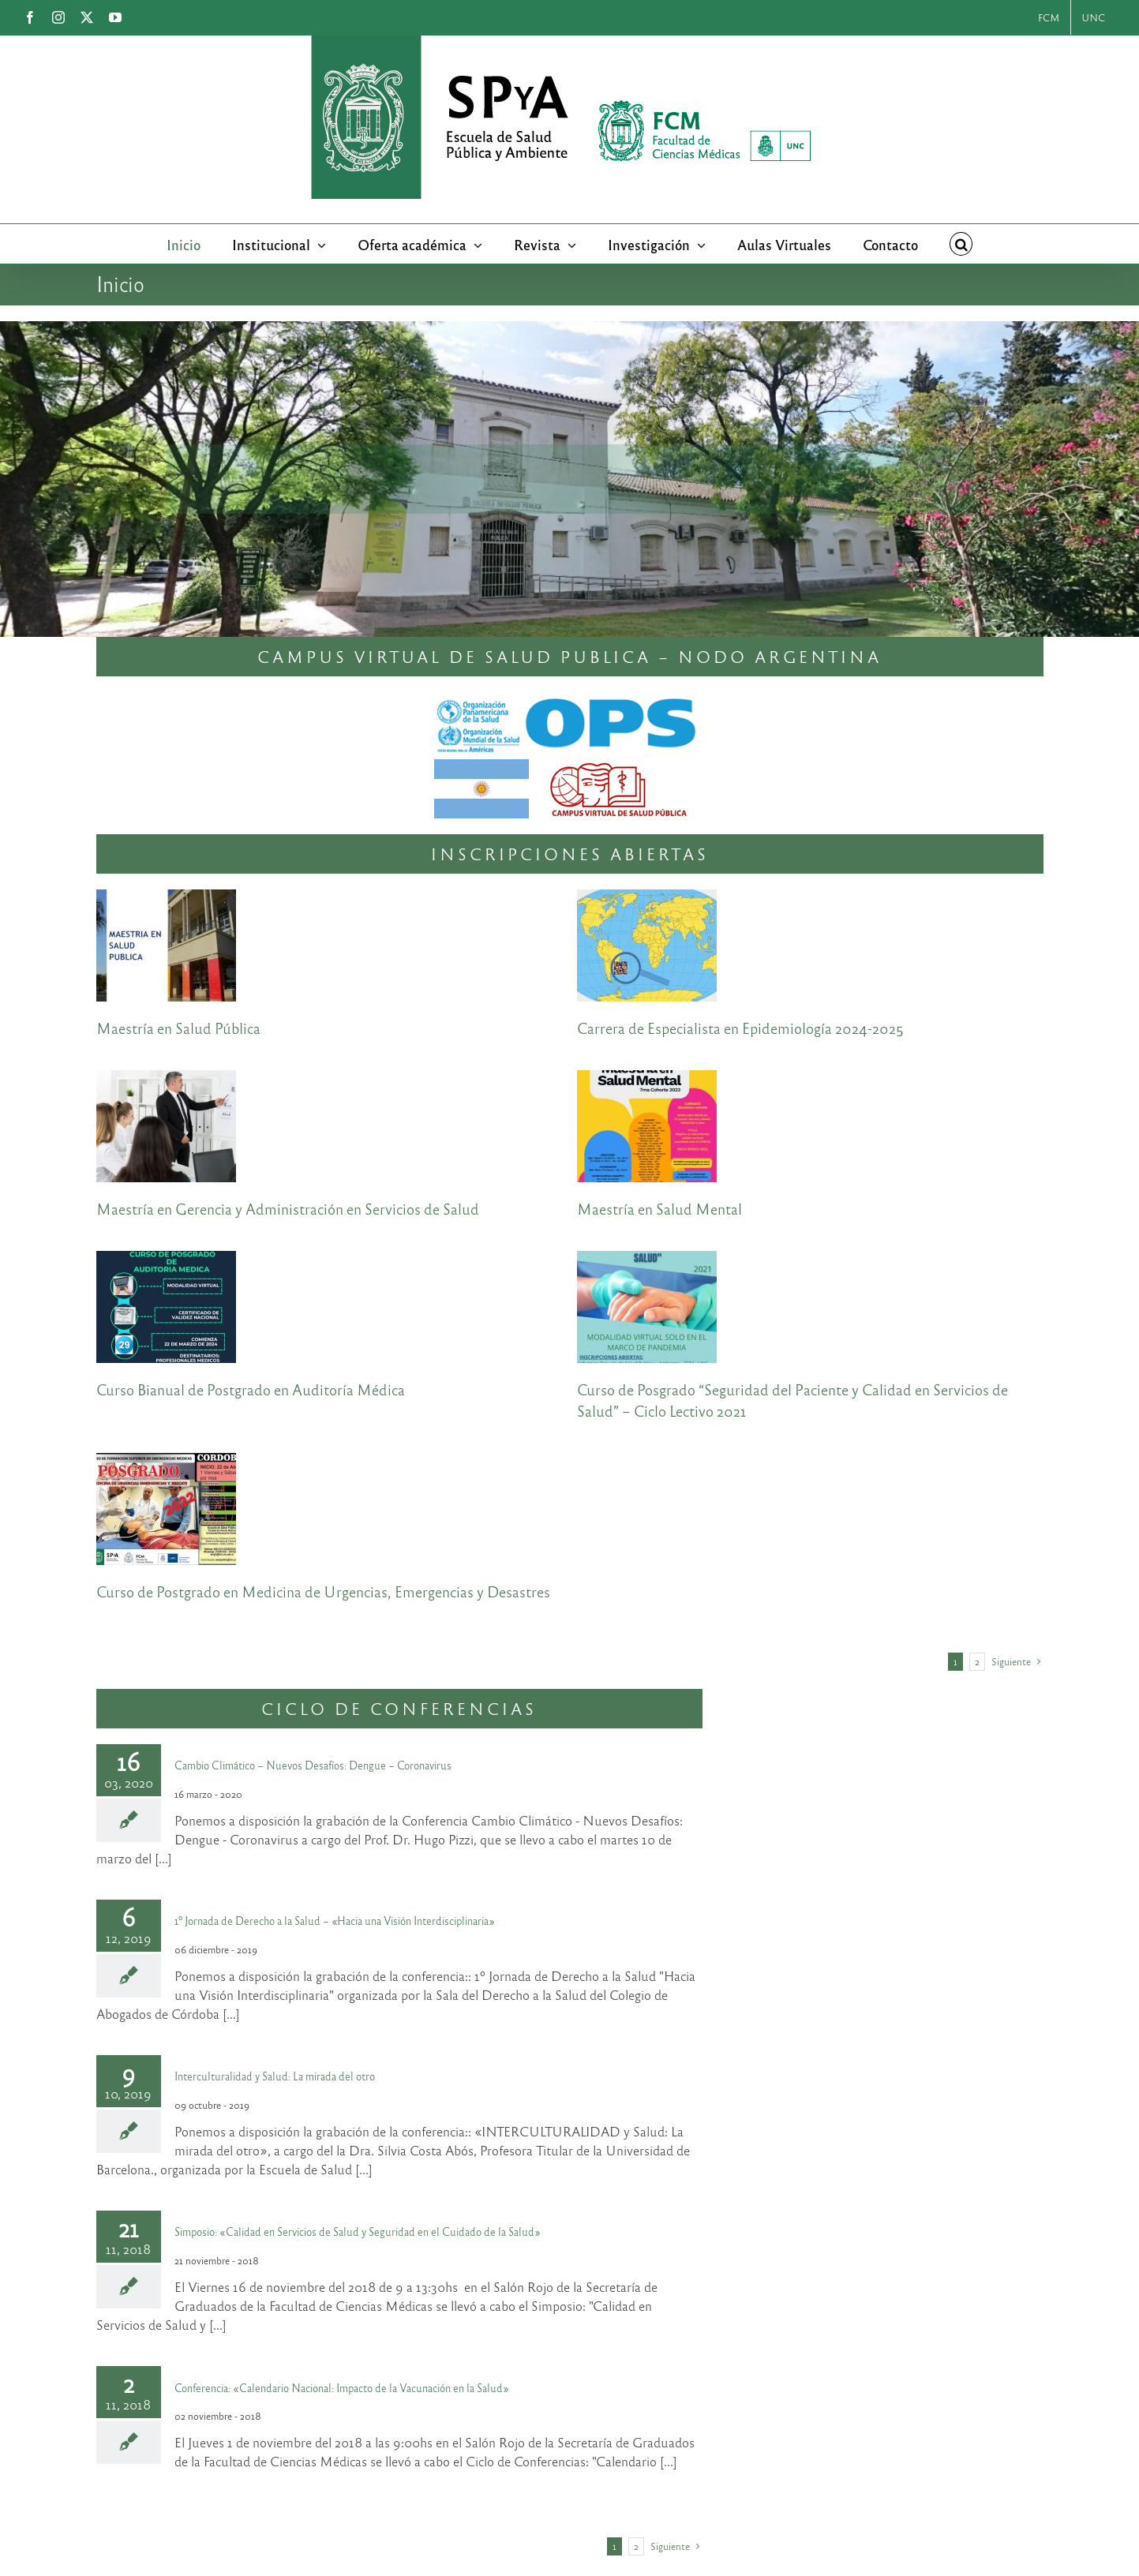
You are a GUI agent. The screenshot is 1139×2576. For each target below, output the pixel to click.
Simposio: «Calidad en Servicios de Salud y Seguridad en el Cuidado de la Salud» (357, 2231)
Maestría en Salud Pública (178, 1028)
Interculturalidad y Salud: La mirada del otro (274, 2076)
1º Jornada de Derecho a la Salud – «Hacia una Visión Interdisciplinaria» (334, 1920)
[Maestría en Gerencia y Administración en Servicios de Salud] (302, 1015)
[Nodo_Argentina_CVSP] (570, 698)
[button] (961, 244)
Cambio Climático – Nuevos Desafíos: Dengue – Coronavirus (312, 1765)
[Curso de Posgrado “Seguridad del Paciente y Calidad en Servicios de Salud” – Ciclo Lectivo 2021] (476, 1211)
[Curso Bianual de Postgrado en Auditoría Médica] (438, 1131)
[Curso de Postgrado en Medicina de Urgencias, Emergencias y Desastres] (234, 1341)
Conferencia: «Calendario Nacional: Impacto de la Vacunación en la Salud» (341, 2387)
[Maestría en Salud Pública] (166, 898)
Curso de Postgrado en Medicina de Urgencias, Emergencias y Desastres (391, 1471)
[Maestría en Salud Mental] (681, 1015)
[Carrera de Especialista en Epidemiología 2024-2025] (544, 898)
